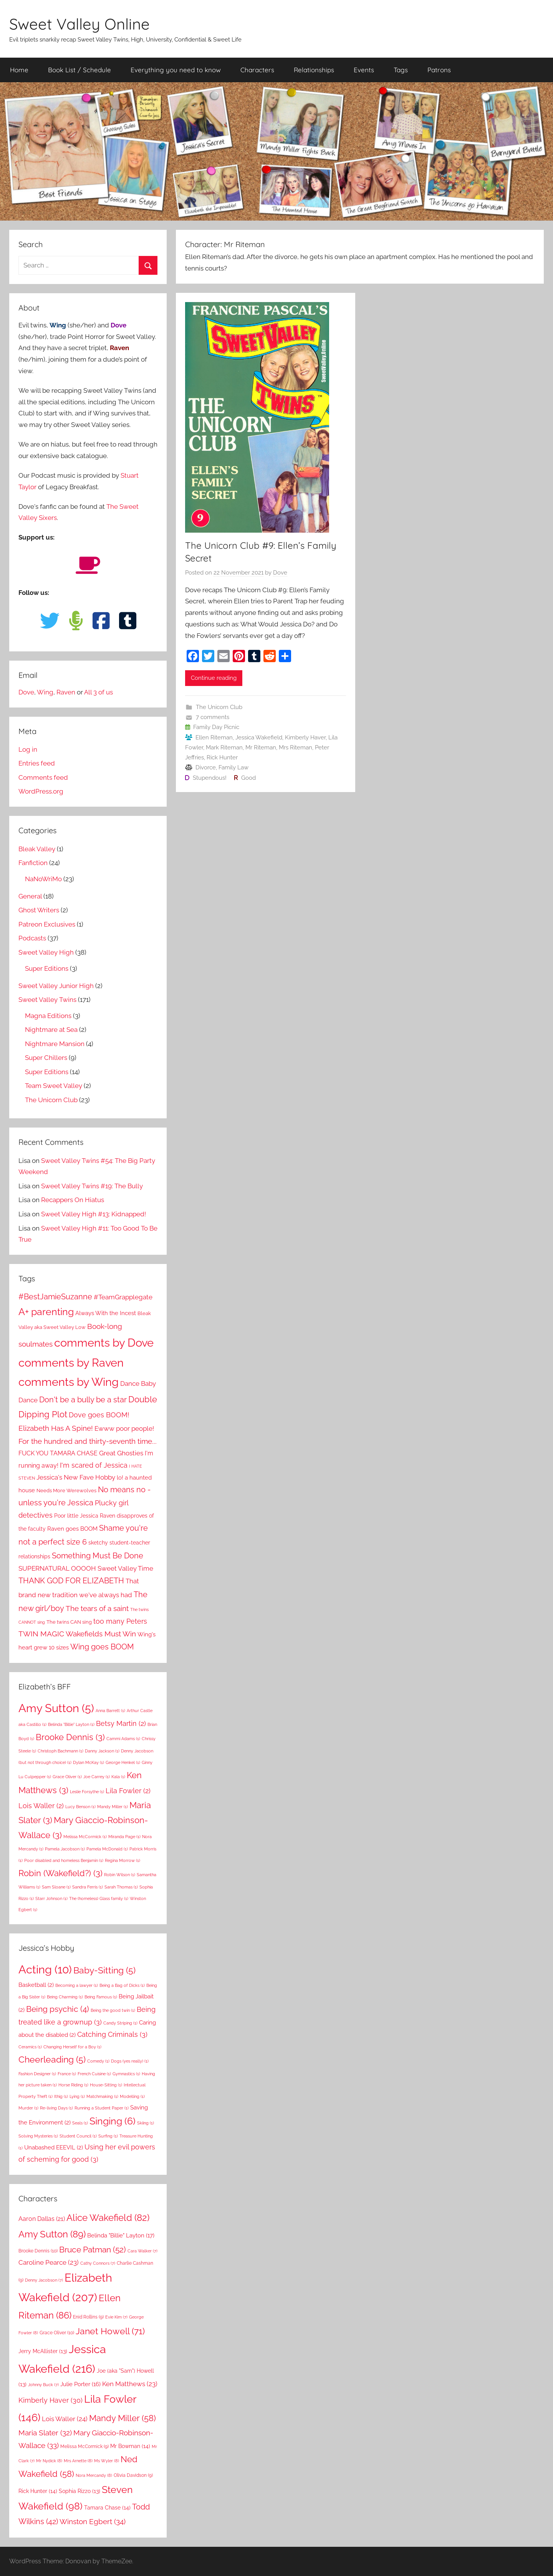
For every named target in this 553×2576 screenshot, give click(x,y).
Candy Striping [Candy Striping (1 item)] (120, 2023)
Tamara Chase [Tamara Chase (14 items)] (107, 2508)
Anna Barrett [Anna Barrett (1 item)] (110, 1710)
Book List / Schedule (79, 70)
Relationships (314, 70)
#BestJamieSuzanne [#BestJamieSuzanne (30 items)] (55, 1296)
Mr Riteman (260, 747)
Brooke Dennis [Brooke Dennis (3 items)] (70, 1737)
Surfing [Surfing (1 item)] (108, 2136)
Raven (65, 692)
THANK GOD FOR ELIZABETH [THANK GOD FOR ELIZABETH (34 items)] (71, 1580)
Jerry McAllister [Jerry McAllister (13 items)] (42, 2351)
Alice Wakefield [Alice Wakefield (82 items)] (107, 2217)
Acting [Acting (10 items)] (45, 1969)
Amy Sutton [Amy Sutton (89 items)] (52, 2234)
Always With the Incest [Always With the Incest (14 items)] (105, 1313)
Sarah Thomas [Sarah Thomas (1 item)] (121, 1887)
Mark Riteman (224, 747)
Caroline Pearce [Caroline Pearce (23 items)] (48, 2262)
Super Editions (46, 968)
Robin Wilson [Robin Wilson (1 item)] (119, 1874)
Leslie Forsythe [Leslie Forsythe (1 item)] (87, 1791)
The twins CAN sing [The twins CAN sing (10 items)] (69, 1622)
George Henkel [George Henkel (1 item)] (123, 1762)
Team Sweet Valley (53, 1086)
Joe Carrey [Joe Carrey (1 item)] (96, 1776)
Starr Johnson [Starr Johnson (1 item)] (51, 1898)
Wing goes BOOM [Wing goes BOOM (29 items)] (102, 1647)
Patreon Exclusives (46, 924)
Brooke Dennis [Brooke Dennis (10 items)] (38, 2251)
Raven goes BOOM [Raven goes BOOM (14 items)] (72, 1528)
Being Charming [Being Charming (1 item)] (65, 1997)
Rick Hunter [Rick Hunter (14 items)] (37, 2491)
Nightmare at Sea (51, 1029)
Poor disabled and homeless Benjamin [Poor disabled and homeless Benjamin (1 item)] (63, 1860)
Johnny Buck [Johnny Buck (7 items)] (43, 2384)
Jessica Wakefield (258, 737)
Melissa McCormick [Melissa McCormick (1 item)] (85, 1836)
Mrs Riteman (295, 747)
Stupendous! (210, 777)
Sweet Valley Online (79, 23)
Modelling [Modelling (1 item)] (132, 2096)
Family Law (233, 767)
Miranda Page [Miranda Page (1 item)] (124, 1836)
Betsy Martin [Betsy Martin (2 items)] (121, 1723)
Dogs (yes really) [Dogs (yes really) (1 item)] (130, 2061)
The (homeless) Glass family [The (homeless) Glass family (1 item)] (98, 1898)
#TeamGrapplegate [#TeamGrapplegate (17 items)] (123, 1297)
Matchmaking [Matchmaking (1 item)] (102, 2096)
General (30, 896)
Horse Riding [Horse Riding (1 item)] (73, 2085)
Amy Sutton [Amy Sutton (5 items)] (56, 1708)
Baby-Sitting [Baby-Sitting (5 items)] (104, 1970)
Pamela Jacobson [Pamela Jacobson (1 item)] (65, 1849)
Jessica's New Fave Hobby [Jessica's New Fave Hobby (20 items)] (75, 1477)
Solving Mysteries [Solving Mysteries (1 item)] (38, 2136)
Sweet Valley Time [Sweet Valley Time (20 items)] (125, 1568)
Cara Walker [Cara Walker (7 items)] (142, 2251)
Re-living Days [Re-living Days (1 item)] (56, 2108)
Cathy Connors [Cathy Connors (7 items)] (97, 2263)
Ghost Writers (38, 910)
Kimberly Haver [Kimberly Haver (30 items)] (50, 2400)
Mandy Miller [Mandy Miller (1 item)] (112, 1806)
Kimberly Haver (305, 737)
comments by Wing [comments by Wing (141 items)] (68, 1381)
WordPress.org (40, 791)
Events (364, 70)
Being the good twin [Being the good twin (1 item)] (113, 2010)
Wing (45, 692)
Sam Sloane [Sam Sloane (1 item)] (56, 1887)
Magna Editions (48, 1016)
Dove (280, 572)
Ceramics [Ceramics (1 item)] (30, 2047)
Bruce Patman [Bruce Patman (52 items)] (92, 2249)
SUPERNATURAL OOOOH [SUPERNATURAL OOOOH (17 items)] (57, 1568)
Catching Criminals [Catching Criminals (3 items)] (112, 2034)
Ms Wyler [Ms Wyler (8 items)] (106, 2460)
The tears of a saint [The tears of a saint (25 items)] (97, 1608)
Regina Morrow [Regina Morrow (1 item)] (122, 1860)
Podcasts (32, 938)
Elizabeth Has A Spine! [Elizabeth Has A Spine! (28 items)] (55, 1428)
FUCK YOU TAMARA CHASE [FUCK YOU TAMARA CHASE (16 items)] (58, 1453)
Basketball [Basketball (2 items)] (36, 1984)
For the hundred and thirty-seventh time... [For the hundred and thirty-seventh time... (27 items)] (87, 1441)
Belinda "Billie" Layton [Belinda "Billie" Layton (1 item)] (71, 1724)
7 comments (212, 717)
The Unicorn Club (219, 707)
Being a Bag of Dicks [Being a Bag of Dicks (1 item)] (122, 1985)
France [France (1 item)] (67, 2073)
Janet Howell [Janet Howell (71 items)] (110, 2331)
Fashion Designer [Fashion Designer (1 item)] (37, 2073)
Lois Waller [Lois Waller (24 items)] (65, 2419)
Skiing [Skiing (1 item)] (145, 2123)
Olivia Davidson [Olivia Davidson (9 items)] (133, 2475)
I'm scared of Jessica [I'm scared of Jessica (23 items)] (93, 1465)
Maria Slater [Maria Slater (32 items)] (45, 2432)
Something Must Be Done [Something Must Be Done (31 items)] (97, 1555)
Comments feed (43, 777)
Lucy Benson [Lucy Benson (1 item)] (80, 1806)
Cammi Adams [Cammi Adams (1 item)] (123, 1738)
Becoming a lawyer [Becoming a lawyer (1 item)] (76, 1985)
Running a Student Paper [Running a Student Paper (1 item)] (102, 2108)
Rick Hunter (222, 757)
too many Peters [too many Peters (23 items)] (120, 1621)
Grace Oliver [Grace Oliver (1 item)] (67, 1776)
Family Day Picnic (216, 727)
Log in (27, 749)
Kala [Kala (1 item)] (118, 1776)
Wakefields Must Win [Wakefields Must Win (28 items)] (101, 1633)
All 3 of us (98, 692)
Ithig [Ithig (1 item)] (61, 2096)
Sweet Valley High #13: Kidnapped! (93, 1214)
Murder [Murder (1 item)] (28, 2108)
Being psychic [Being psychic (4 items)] (57, 2009)
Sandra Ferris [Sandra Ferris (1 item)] (87, 1887)
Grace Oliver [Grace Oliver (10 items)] (57, 2332)
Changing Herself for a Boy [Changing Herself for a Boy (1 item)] (72, 2047)
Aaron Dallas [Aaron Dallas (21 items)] (41, 2218)
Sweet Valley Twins (47, 999)
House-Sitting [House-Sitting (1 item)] (106, 2085)
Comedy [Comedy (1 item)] (98, 2061)
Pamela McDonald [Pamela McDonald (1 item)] (107, 1849)
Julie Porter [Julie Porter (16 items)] (80, 2384)
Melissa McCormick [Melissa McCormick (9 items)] (84, 2446)
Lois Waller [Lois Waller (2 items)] (41, 1806)
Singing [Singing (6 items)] (112, 2121)
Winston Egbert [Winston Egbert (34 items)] (93, 2521)
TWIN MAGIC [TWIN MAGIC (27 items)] (41, 1633)
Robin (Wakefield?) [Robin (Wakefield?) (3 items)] (60, 1873)
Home (19, 70)
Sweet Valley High (46, 952)
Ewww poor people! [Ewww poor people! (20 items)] (124, 1428)
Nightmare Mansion (54, 1044)
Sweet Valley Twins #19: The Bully (92, 1186)
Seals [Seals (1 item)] (80, 2123)
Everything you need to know (176, 70)
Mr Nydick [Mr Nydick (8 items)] (49, 2460)
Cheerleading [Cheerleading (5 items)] (52, 2059)
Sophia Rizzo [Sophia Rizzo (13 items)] (79, 2491)
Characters (257, 70)
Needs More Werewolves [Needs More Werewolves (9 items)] (66, 1490)
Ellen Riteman (214, 737)
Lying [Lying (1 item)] (77, 2096)
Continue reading (214, 677)
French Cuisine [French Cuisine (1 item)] (94, 2073)
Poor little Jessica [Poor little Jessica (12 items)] (76, 1515)
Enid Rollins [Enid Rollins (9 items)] (88, 2317)
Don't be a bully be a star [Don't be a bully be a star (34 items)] (83, 1399)
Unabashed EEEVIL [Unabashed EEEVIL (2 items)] (53, 2147)
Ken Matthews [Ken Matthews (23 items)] (129, 2384)
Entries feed (36, 763)
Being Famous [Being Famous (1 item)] (100, 1997)
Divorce (205, 767)
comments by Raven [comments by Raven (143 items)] (71, 1362)
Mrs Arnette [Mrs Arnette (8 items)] (78, 2460)
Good (248, 777)
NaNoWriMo (43, 879)
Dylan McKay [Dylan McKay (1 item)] (88, 1762)
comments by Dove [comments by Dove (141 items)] (104, 1342)
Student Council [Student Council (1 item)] (78, 2136)
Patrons (439, 70)
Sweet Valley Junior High (56, 986)
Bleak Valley (36, 849)
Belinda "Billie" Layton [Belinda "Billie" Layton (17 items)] (120, 2235)
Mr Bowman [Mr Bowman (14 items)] (130, 2446)
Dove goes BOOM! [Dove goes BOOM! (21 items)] (99, 1415)
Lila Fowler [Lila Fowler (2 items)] (128, 1791)
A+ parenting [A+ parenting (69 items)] (46, 1311)
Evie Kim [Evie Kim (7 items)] (116, 2317)
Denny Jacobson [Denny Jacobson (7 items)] (44, 2280)
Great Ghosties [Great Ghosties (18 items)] (121, 1453)
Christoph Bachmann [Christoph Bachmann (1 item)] (60, 1751)
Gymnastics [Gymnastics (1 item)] (126, 2073)
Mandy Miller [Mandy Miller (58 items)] (122, 2418)
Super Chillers (46, 1057)
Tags (401, 70)
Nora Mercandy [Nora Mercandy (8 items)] (94, 2475)
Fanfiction (33, 863)
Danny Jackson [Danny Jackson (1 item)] (102, 1751)
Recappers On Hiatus (72, 1200)
